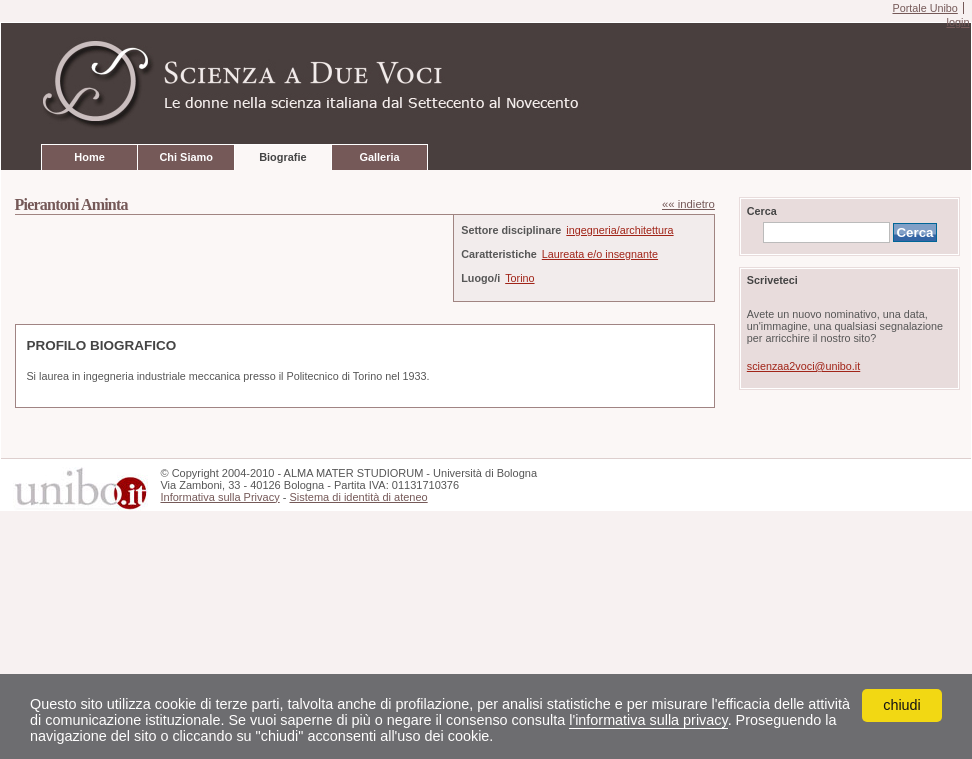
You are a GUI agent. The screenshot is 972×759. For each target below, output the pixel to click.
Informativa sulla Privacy (219, 497)
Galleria (379, 157)
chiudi (902, 705)
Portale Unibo (924, 8)
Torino (519, 278)
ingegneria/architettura (619, 230)
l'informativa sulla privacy (648, 720)
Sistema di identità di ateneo (358, 497)
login (957, 22)
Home (89, 157)
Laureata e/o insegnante (600, 254)
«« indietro (688, 204)
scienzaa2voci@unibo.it (803, 366)
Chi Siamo (185, 157)
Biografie (282, 157)
